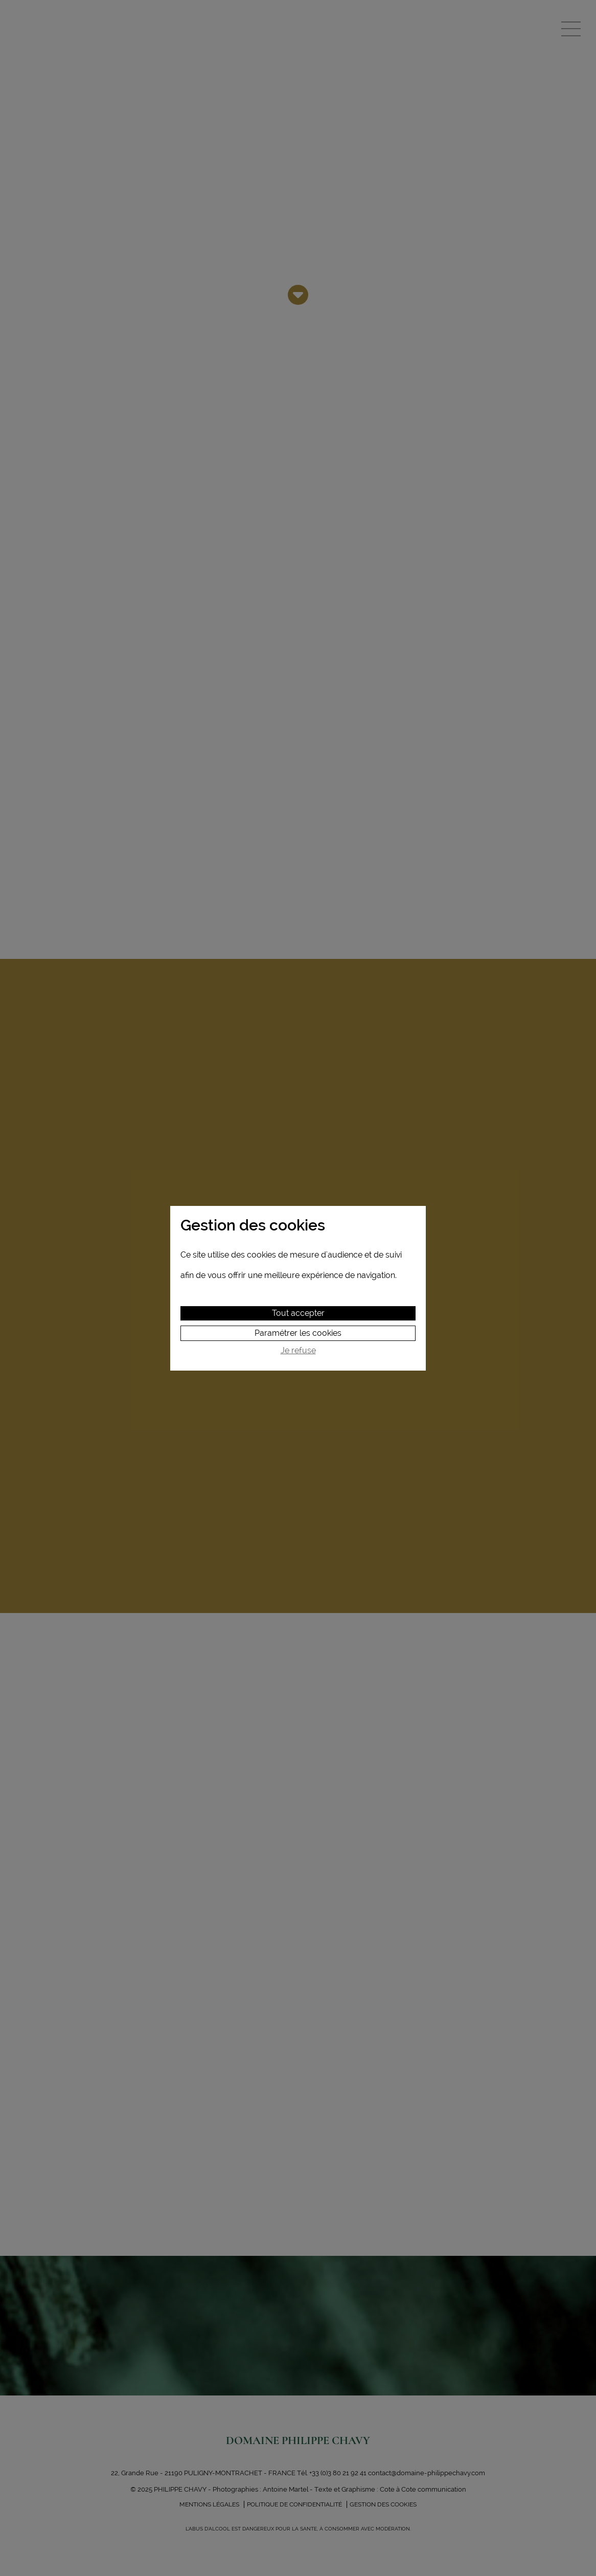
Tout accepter (298, 1313)
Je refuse (298, 1350)
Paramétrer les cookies (298, 1333)
